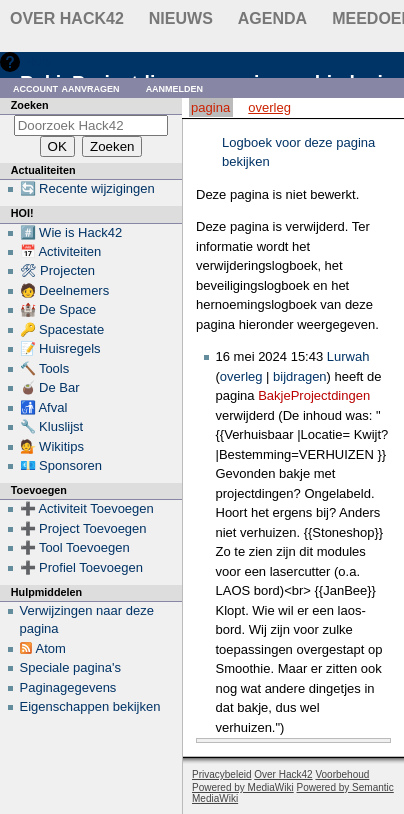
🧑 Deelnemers (65, 290)
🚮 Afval (44, 407)
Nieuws (181, 18)
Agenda (272, 18)
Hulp (38, 61)
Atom (51, 648)
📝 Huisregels (60, 348)
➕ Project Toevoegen (83, 528)
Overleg (269, 107)
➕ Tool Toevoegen (75, 547)
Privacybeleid (221, 774)
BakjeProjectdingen (314, 395)
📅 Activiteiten (61, 251)
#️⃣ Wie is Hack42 (71, 232)
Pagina (210, 107)
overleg (241, 376)
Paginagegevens (68, 687)
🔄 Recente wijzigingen (87, 188)
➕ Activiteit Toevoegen (87, 508)
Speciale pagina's (71, 667)
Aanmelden (175, 87)
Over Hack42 (67, 18)
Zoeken (30, 105)
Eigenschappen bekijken (90, 706)
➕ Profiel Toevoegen (81, 567)
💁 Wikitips (52, 446)
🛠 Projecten (58, 270)
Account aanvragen (66, 87)
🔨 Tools (45, 368)
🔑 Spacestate (62, 329)
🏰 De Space (58, 309)
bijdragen (300, 376)
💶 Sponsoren (61, 465)
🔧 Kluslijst (52, 426)
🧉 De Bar (50, 387)
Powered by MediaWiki (243, 787)
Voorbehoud (342, 774)
